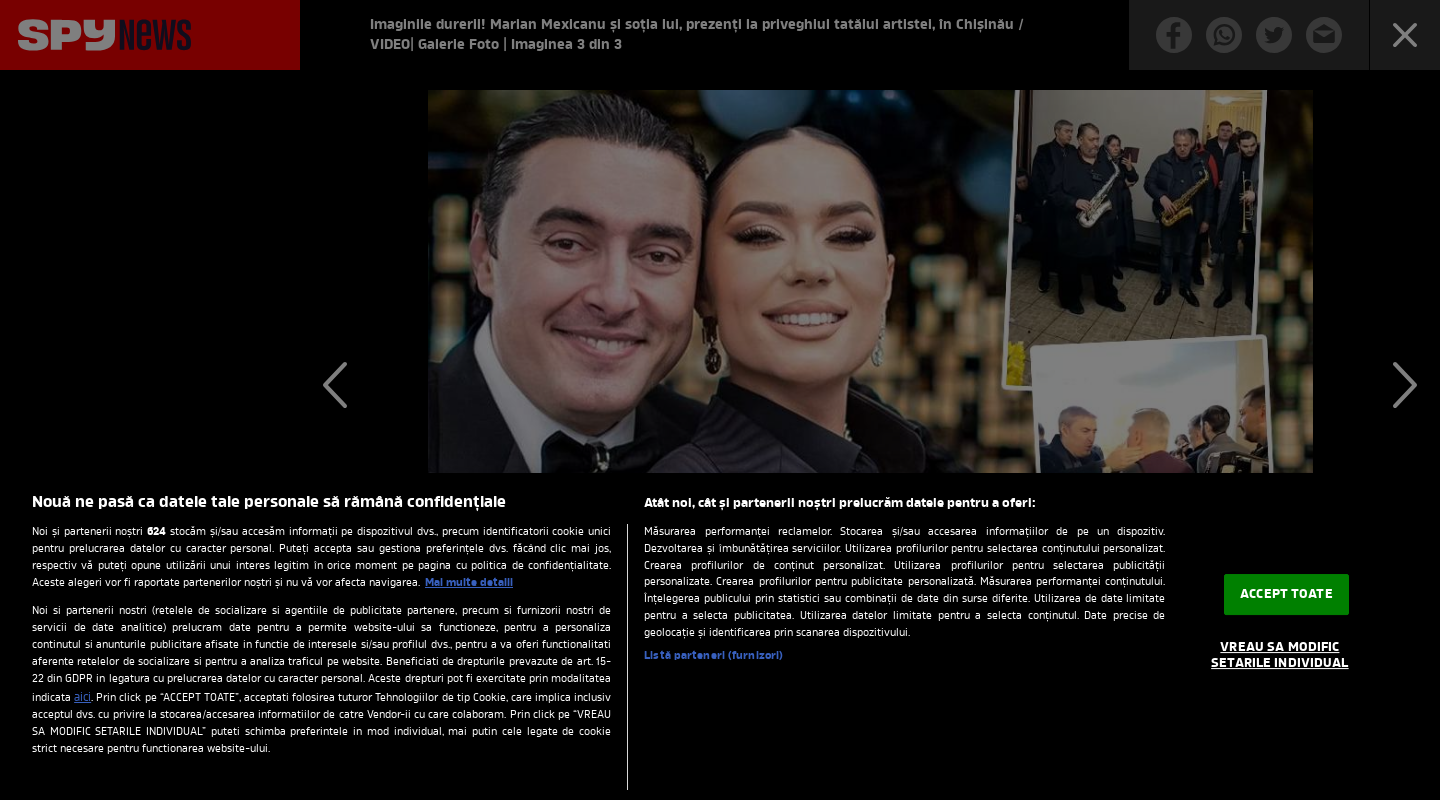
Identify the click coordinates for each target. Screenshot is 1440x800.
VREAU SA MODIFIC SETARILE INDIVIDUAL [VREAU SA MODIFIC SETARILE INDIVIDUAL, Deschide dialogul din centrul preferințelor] (1279, 655)
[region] (720, 636)
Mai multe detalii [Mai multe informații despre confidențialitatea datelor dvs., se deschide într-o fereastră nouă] (469, 583)
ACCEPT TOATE (1286, 594)
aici (82, 698)
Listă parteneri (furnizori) (713, 656)
